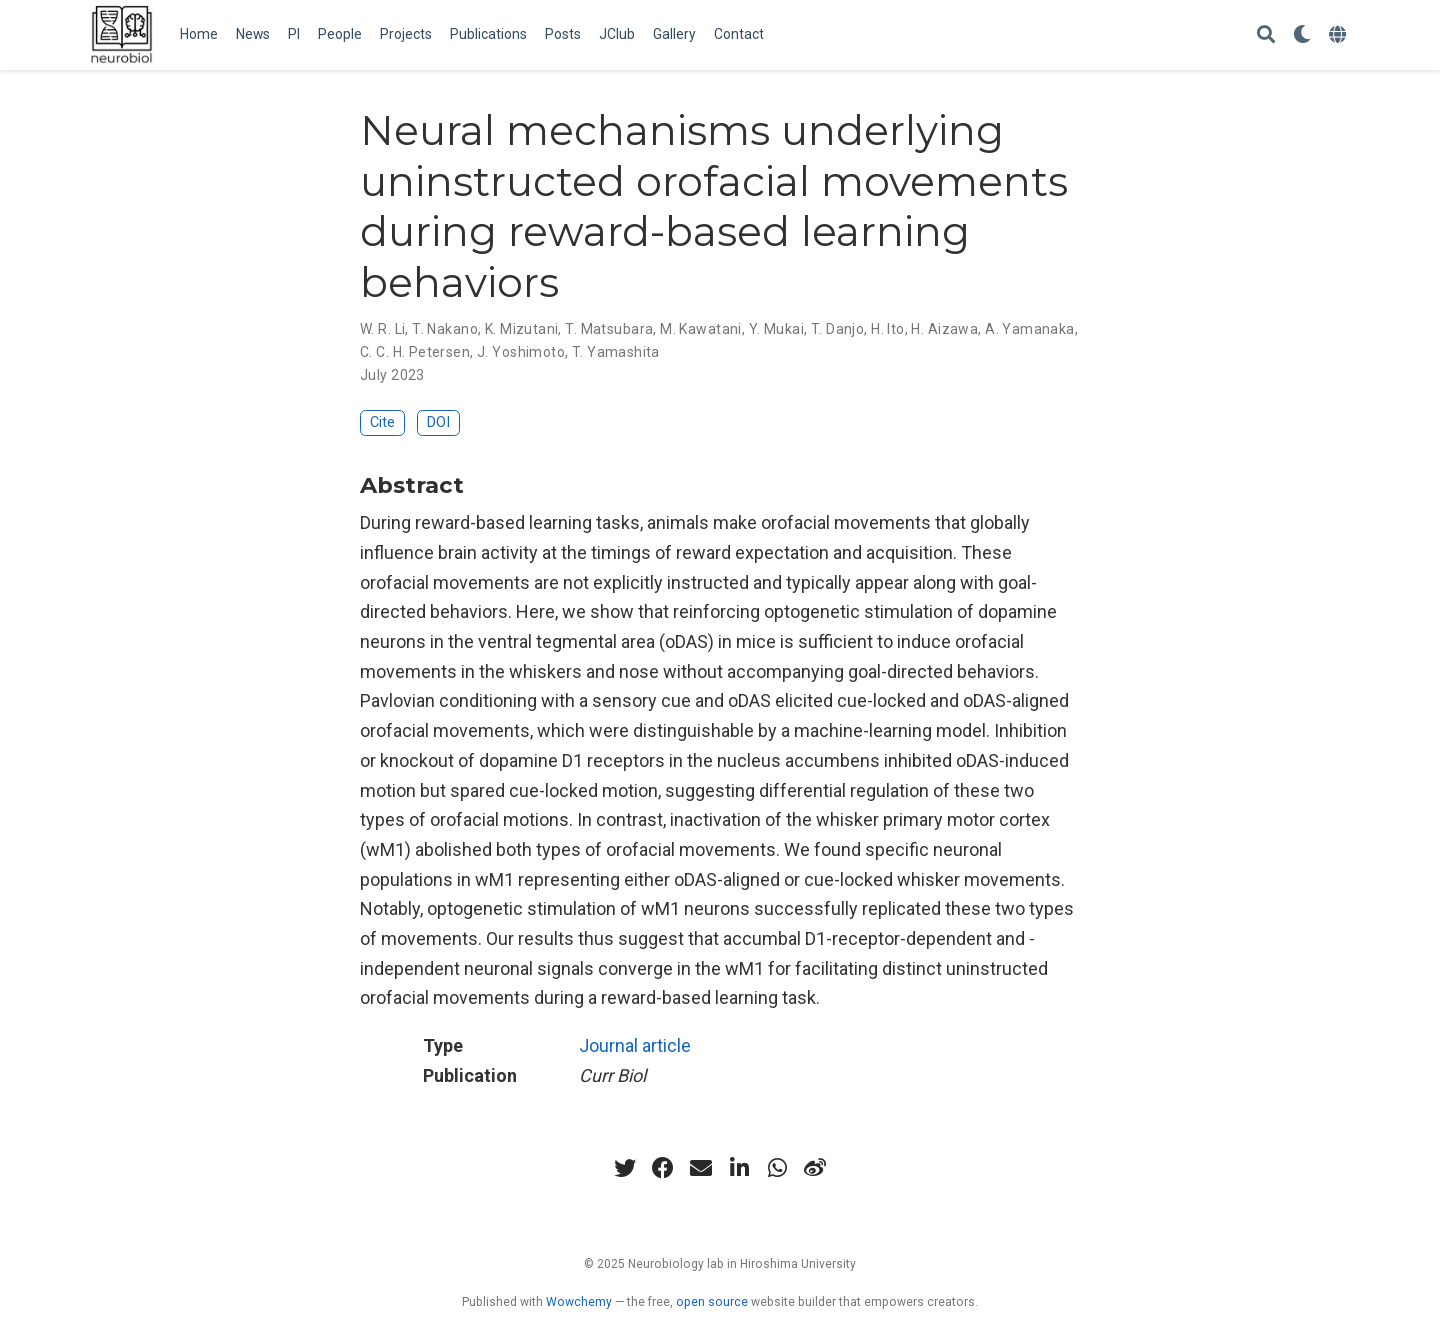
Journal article (635, 1045)
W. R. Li (382, 329)
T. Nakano (445, 329)
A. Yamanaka (1030, 329)
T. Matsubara (609, 329)
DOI (438, 422)
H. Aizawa (944, 329)
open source (712, 1302)
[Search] (1266, 35)
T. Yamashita (616, 352)
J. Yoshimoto (521, 352)
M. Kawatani (701, 329)
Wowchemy (579, 1302)
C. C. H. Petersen (415, 352)
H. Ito (888, 329)
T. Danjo (837, 329)
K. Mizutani (522, 329)
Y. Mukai (776, 329)
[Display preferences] (1302, 35)
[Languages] (1340, 35)
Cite (382, 422)
